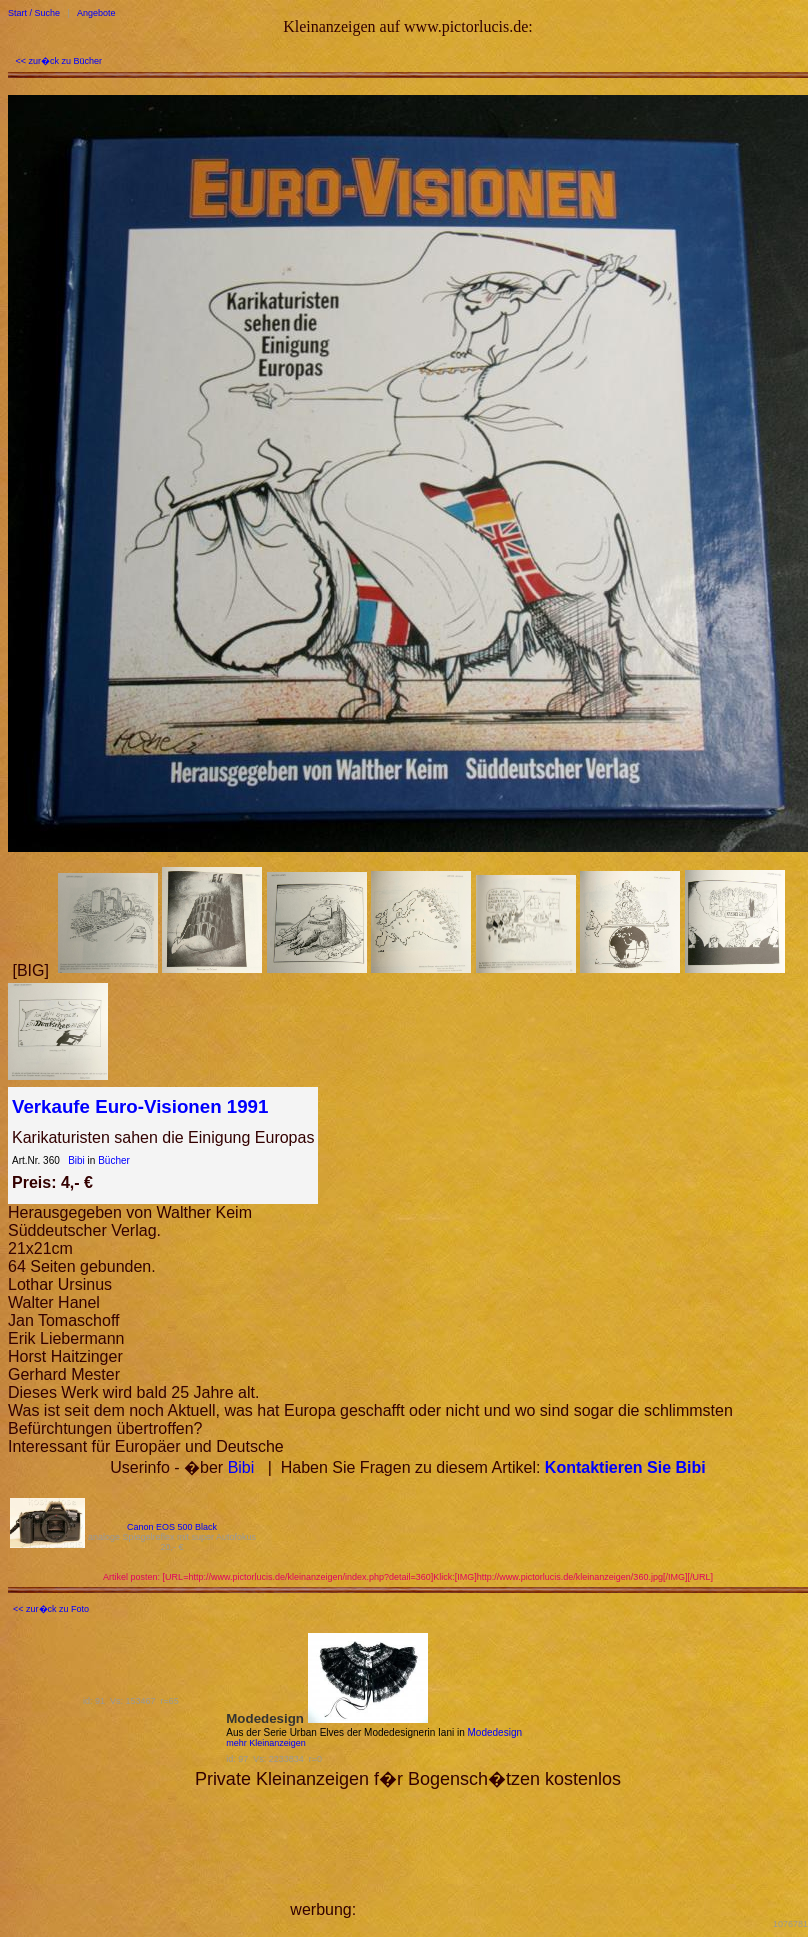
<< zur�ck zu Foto (51, 1609)
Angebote (96, 13)
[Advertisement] (443, 1852)
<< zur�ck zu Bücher (59, 61)
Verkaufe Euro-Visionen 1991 (140, 1106)
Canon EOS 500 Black (172, 1527)
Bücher (114, 1160)
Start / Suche (34, 13)
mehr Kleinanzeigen (266, 1743)
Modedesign (495, 1732)
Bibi (76, 1160)
